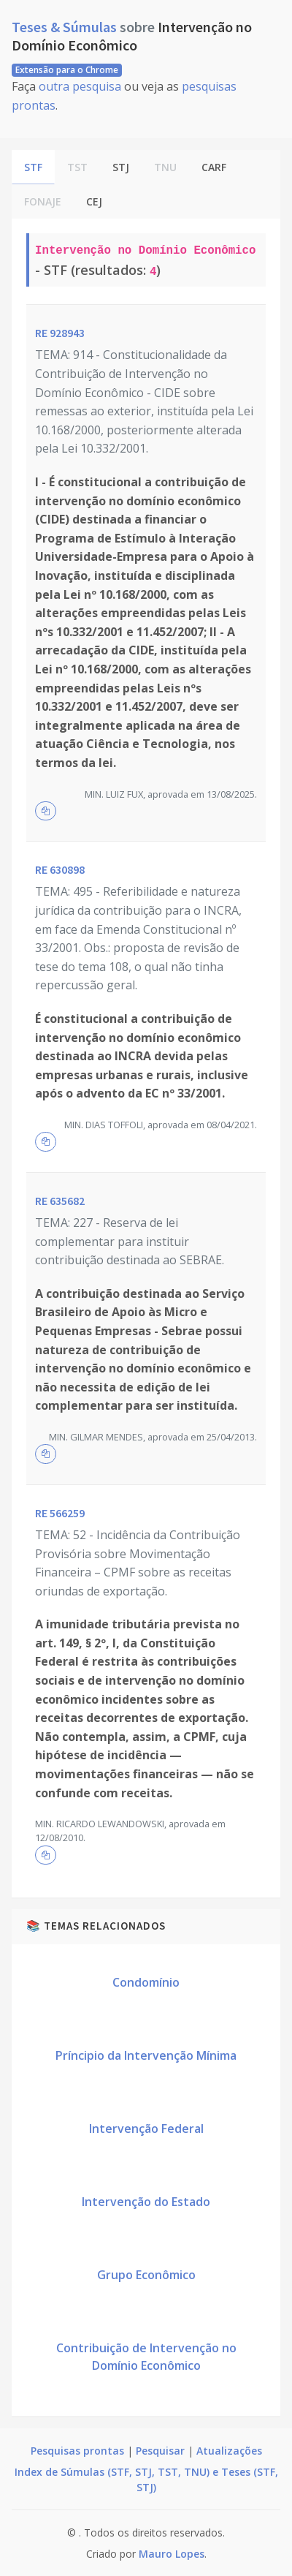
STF (33, 167)
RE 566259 (60, 1513)
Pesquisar (160, 2451)
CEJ (94, 201)
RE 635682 (60, 1200)
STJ (120, 167)
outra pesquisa (80, 86)
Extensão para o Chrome (66, 70)
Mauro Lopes (171, 2554)
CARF (213, 167)
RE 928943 (60, 332)
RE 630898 (60, 869)
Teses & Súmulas (66, 27)
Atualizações (229, 2451)
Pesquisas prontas (77, 2451)
